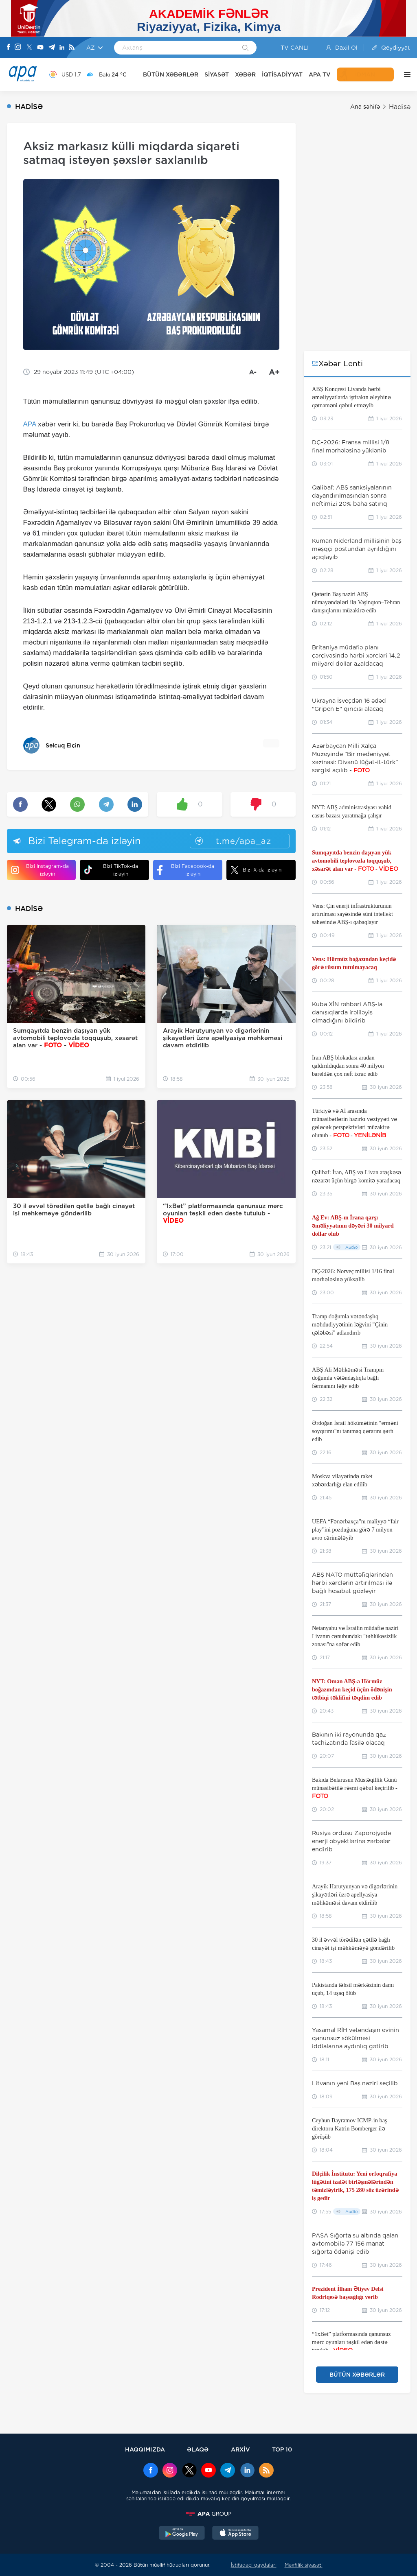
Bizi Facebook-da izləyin (185, 870)
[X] (29, 48)
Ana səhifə (365, 106)
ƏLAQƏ (197, 2449)
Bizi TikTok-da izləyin (111, 870)
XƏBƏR (245, 74)
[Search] (245, 48)
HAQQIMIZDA (145, 2449)
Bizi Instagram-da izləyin (40, 870)
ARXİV (240, 2449)
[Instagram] (18, 48)
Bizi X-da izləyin (255, 870)
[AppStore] (235, 2533)
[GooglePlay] (182, 2533)
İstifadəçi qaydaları (254, 2565)
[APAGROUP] (208, 2514)
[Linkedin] (61, 48)
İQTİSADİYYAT (282, 74)
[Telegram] (51, 48)
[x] (189, 2471)
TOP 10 (282, 2449)
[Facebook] (8, 48)
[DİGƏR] (405, 74)
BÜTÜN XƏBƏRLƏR (170, 74)
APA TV (320, 74)
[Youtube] (40, 48)
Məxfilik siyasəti (304, 2565)
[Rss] (72, 48)
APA (29, 424)
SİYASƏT (216, 74)
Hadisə (399, 107)
